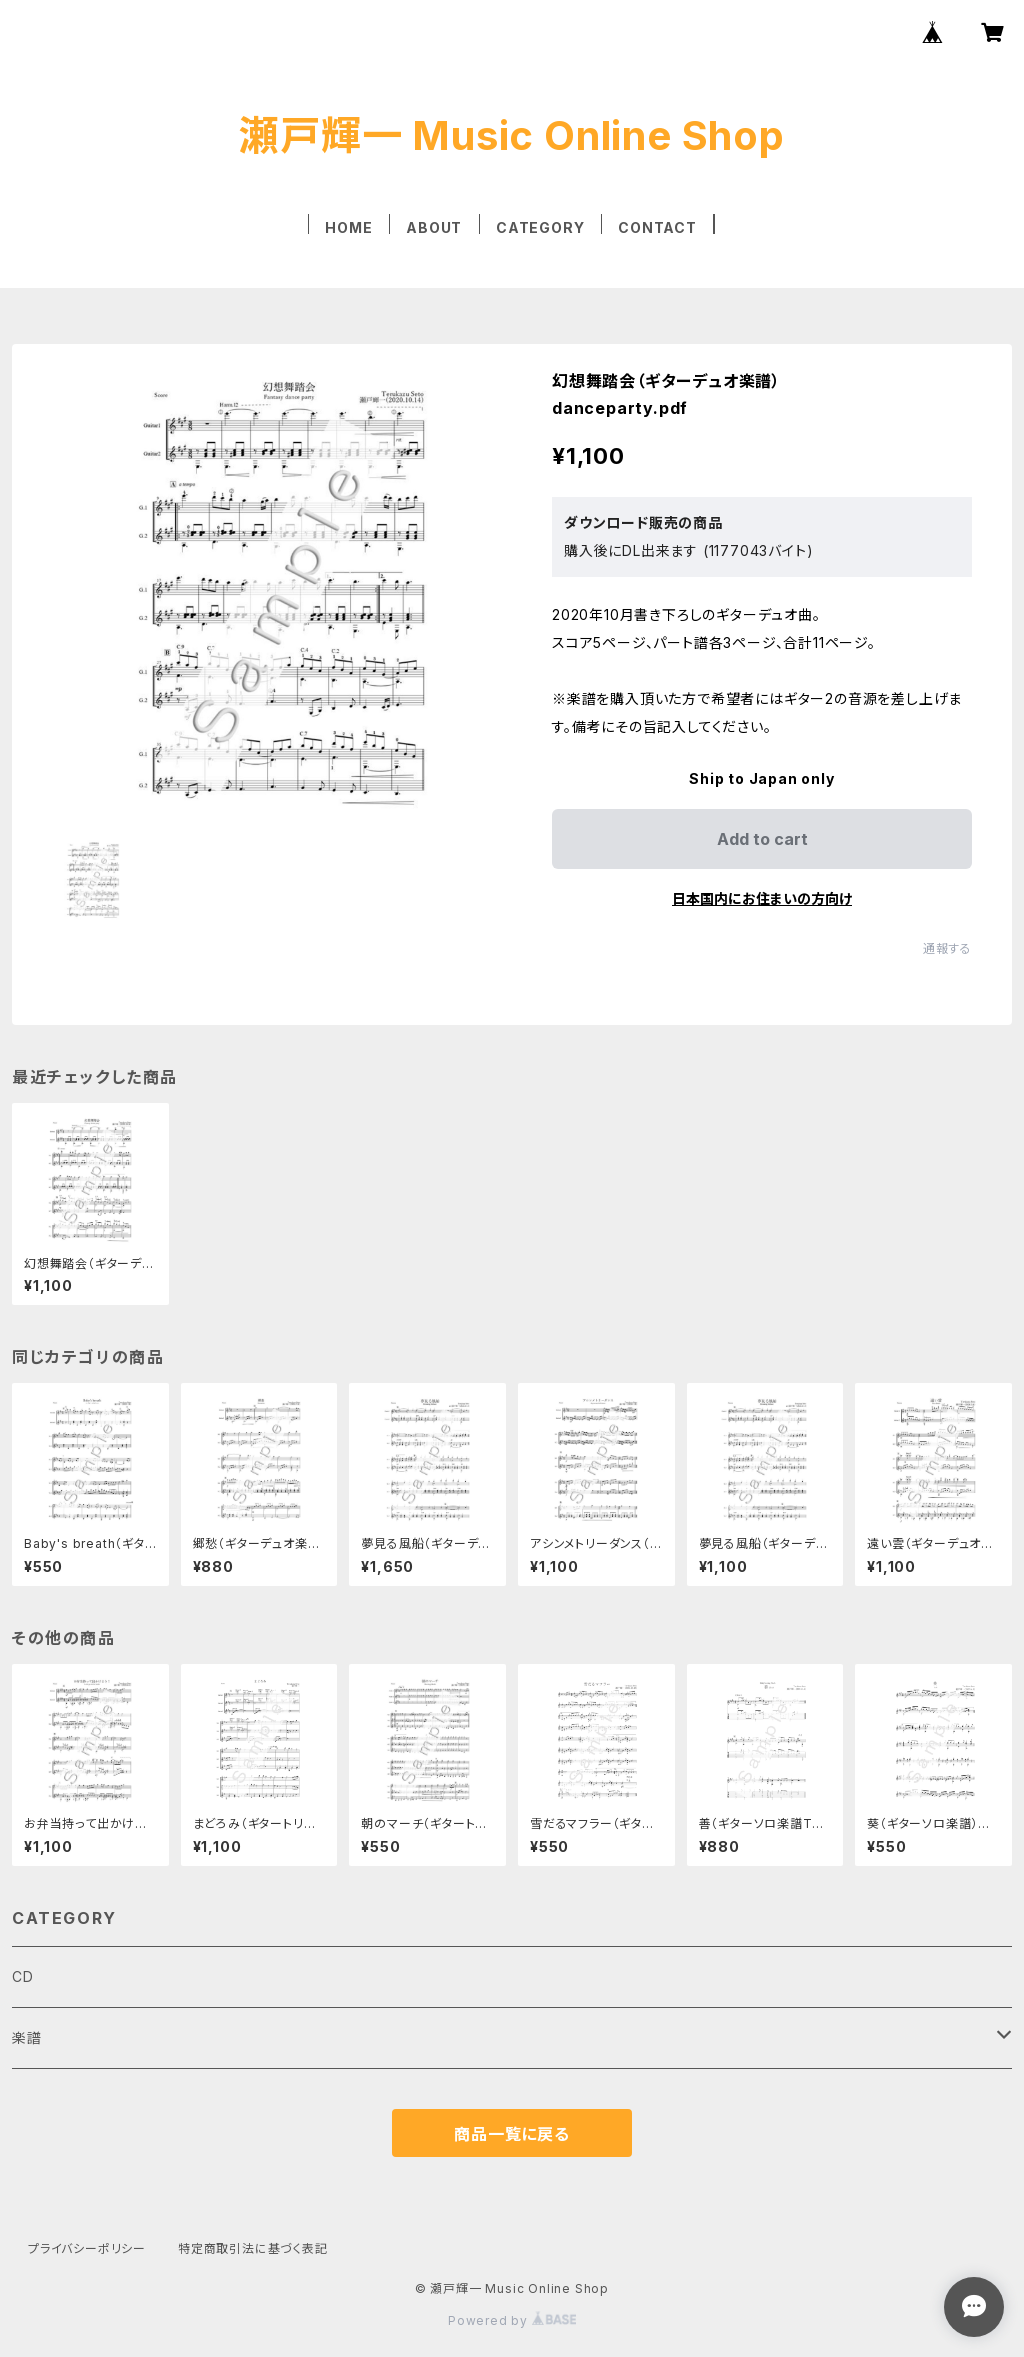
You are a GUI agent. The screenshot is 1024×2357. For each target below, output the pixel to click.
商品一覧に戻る (512, 2134)
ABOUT (434, 227)
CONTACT (657, 227)
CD (23, 1976)
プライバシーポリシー (87, 2248)
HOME (348, 227)
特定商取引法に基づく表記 (253, 2248)
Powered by (512, 2320)
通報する (947, 948)
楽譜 (27, 2037)
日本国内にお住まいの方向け (762, 898)
